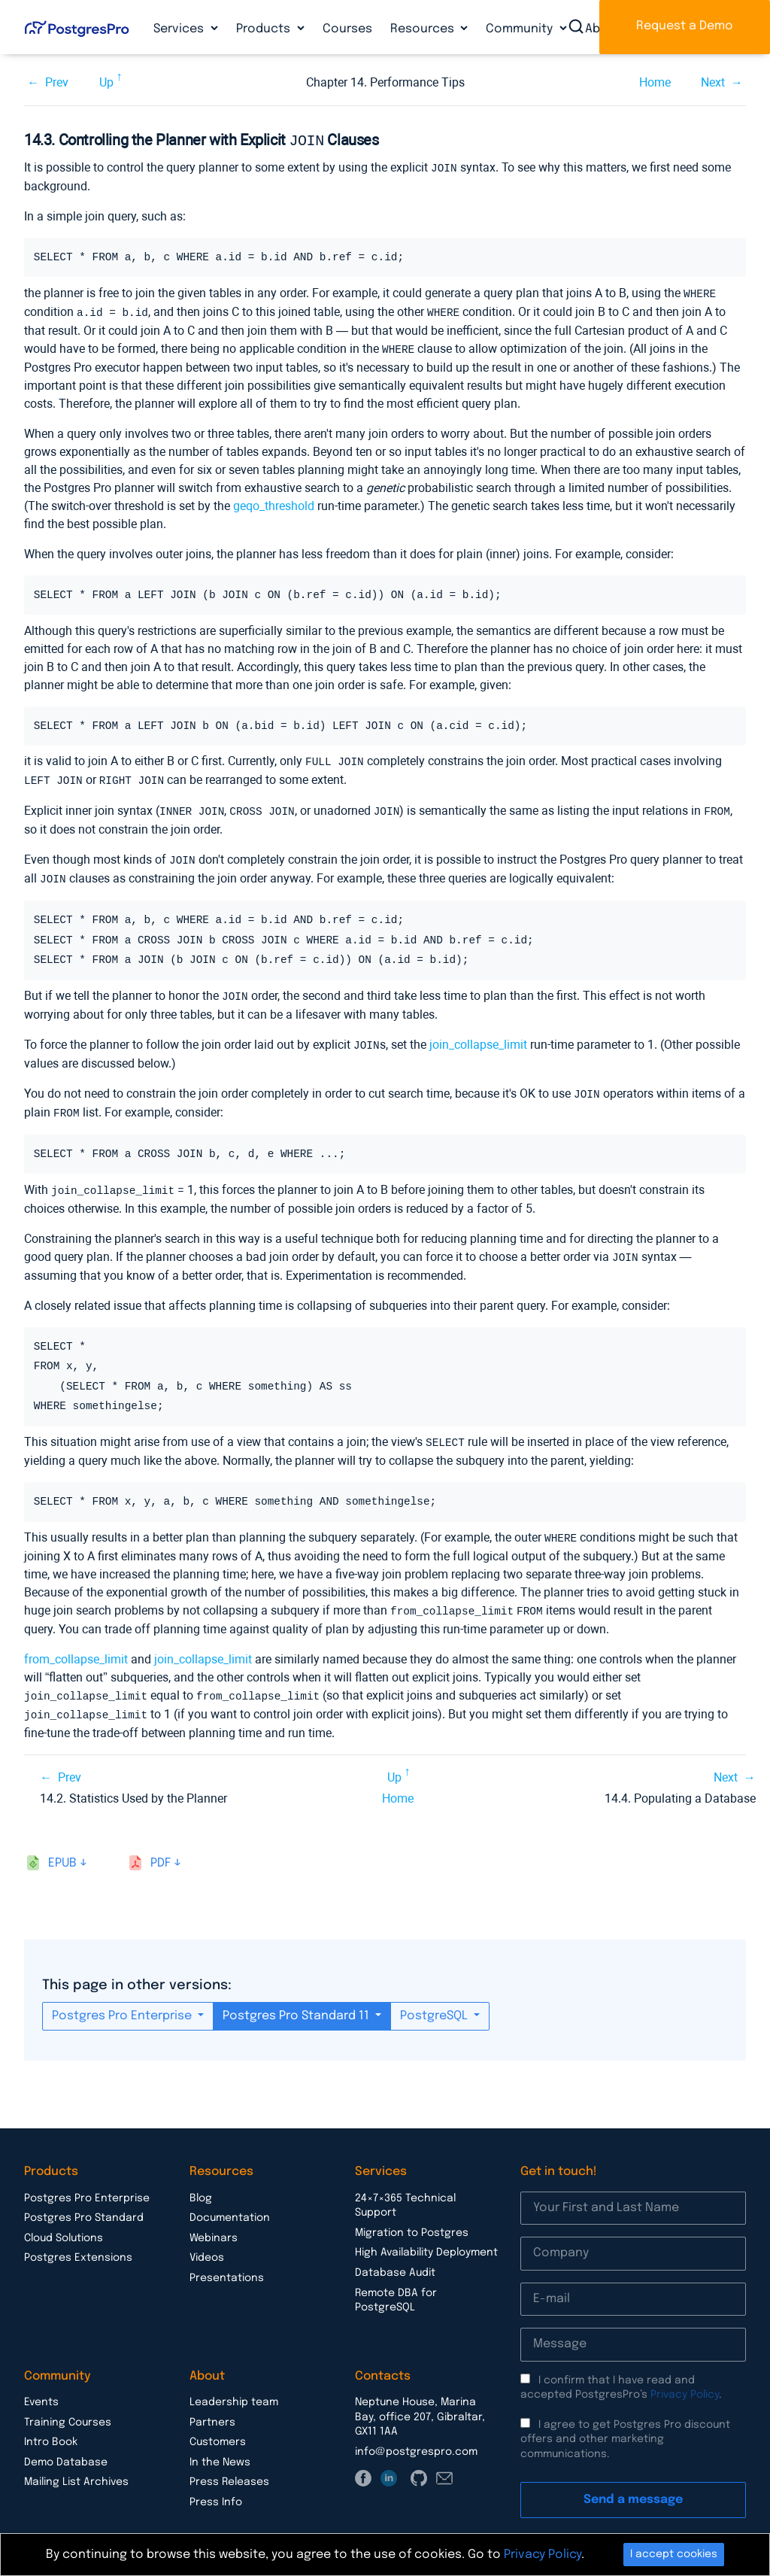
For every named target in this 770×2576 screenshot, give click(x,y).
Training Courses (67, 2406)
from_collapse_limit (76, 1644)
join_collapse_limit (478, 1035)
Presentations (226, 2261)
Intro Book (50, 2425)
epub (62, 1846)
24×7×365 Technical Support (405, 2189)
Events (41, 2385)
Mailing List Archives (76, 2465)
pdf (160, 1846)
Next (713, 82)
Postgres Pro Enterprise (123, 1999)
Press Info (215, 2485)
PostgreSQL (435, 1999)
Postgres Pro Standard (84, 2201)
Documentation (229, 2201)
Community (521, 29)
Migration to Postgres (411, 2216)
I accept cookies (673, 2554)
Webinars (213, 2221)
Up (106, 82)
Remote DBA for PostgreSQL (396, 2284)
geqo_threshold (273, 501)
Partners (212, 2406)
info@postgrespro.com (416, 2435)
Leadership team (233, 2385)
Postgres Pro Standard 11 (297, 1999)
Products (264, 29)
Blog (200, 2182)
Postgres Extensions (78, 2241)
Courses (347, 29)
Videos (206, 2241)
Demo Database (66, 2446)
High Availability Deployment (426, 2236)
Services (180, 29)
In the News (219, 2446)
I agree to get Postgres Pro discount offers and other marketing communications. (625, 2423)
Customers (217, 2425)
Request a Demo (684, 26)
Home (655, 82)
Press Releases (229, 2465)
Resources (423, 29)
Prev (56, 82)
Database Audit (395, 2256)
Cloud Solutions (63, 2221)
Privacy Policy (684, 2378)
